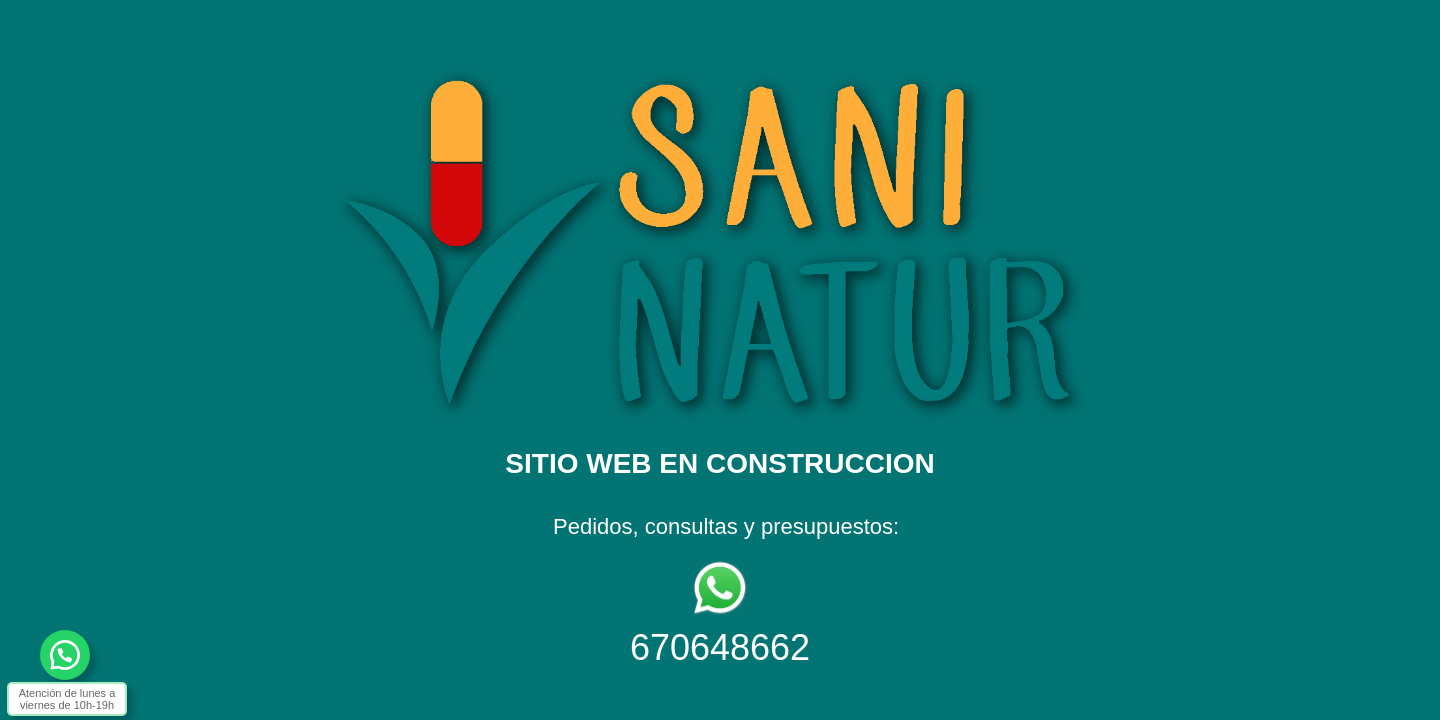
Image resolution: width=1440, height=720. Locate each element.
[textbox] (720, 342)
